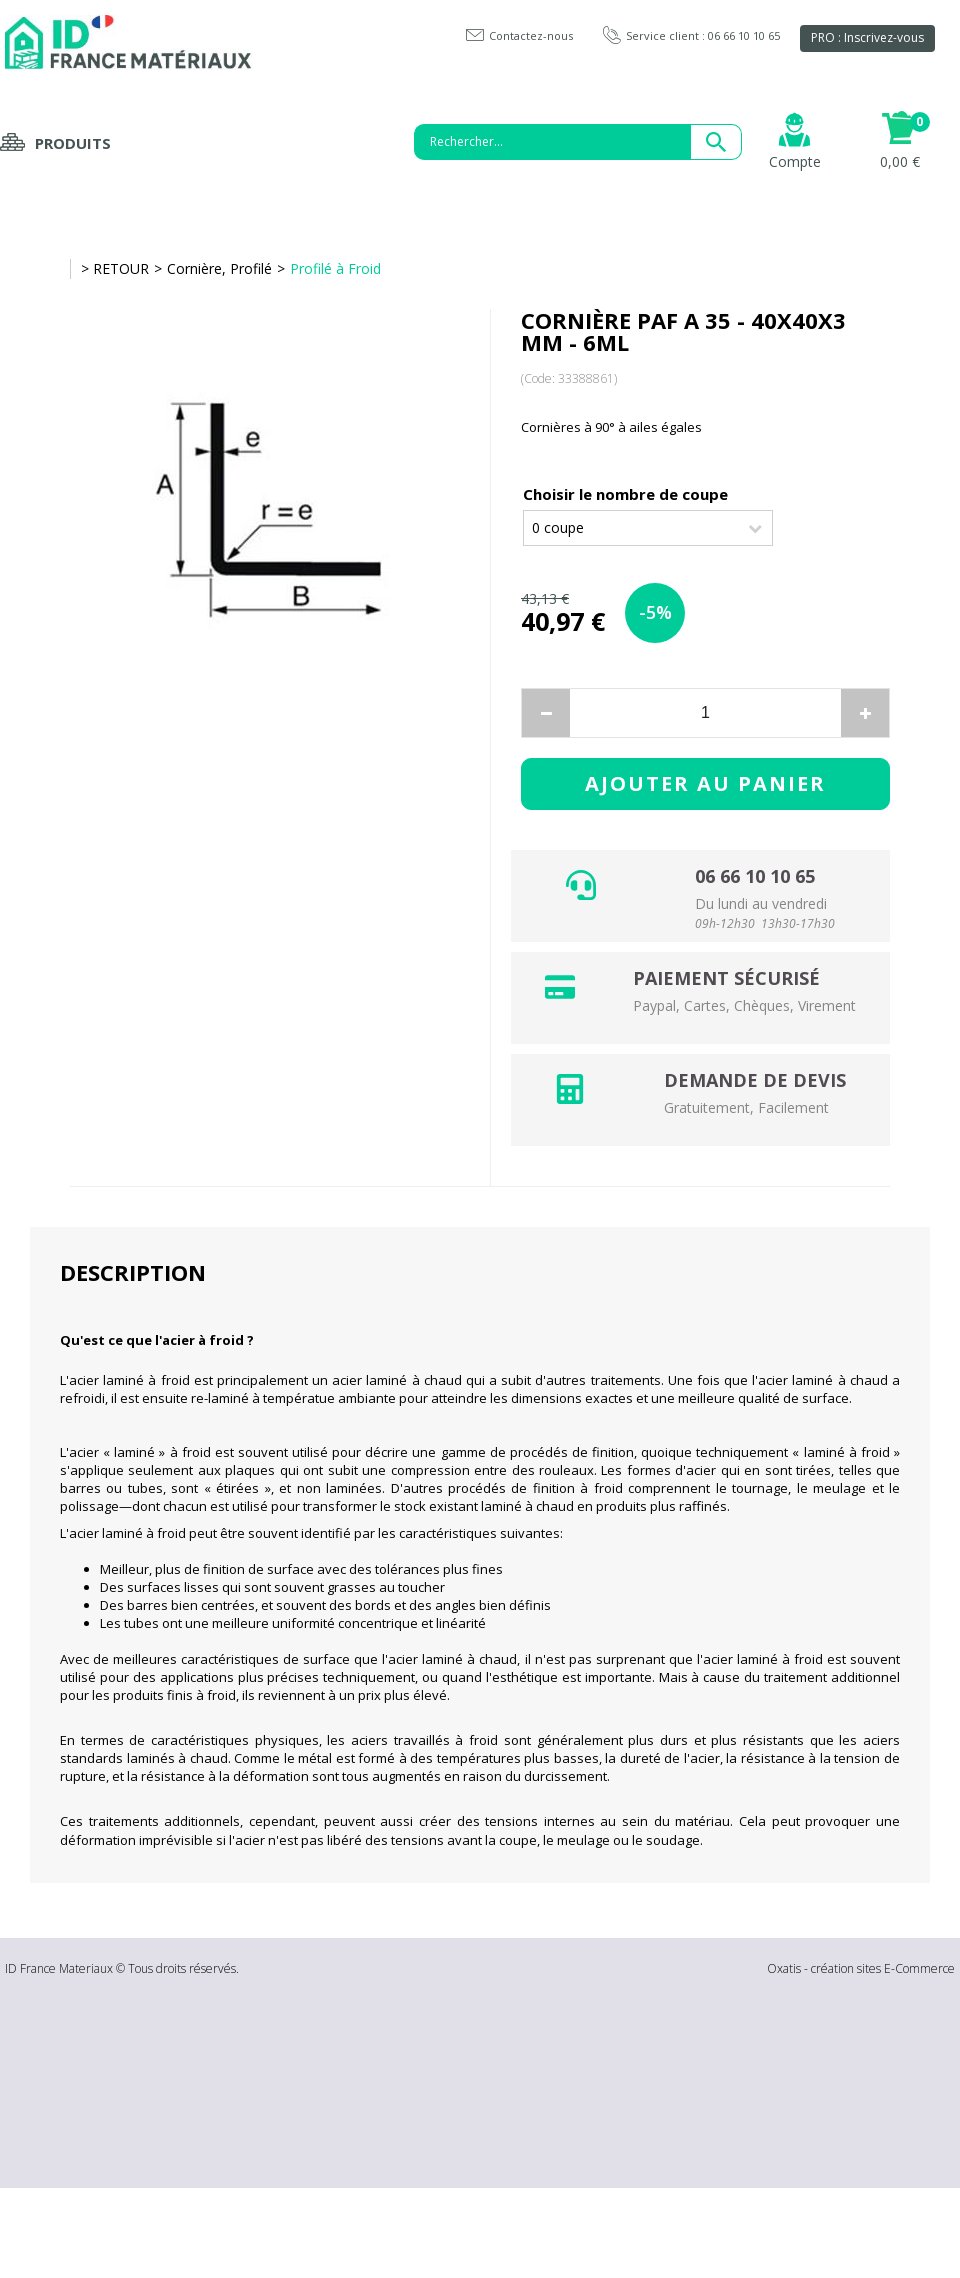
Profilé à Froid (335, 268)
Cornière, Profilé (219, 268)
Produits (73, 143)
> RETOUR (115, 268)
